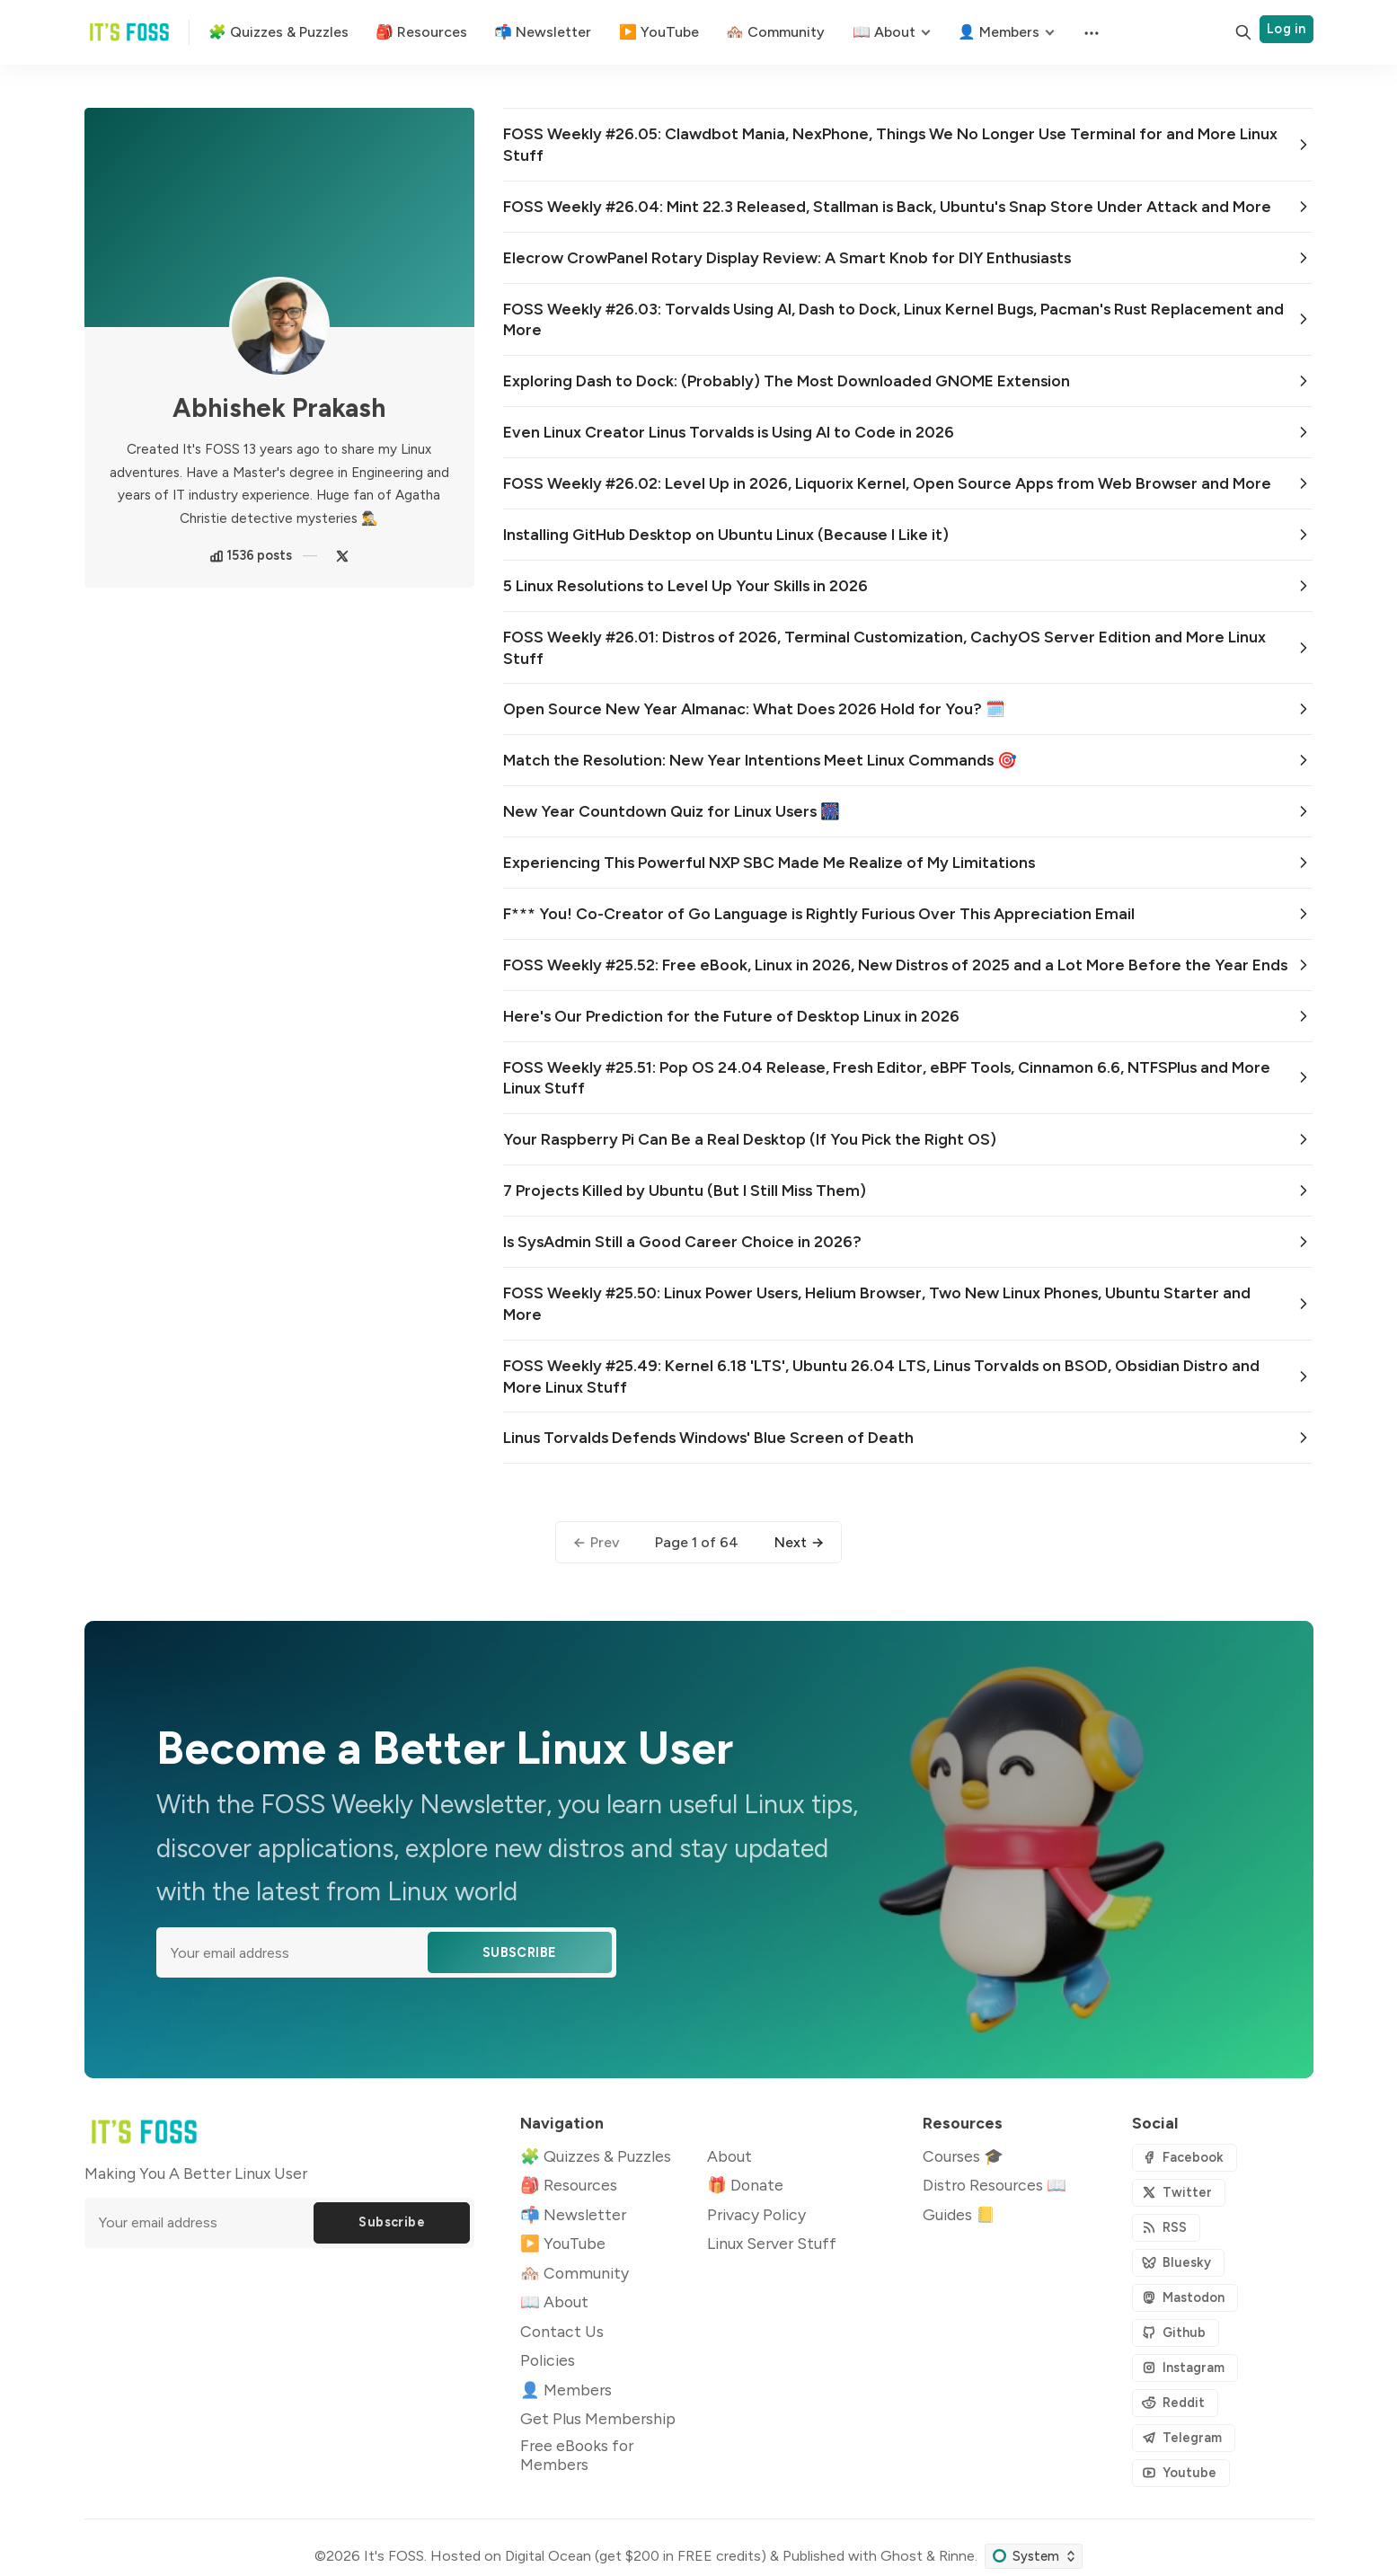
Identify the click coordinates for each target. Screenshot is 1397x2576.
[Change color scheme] (1034, 2556)
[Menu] (1089, 32)
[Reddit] (1175, 2403)
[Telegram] (1183, 2438)
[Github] (1175, 2333)
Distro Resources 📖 (994, 2184)
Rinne (957, 2555)
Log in (1286, 29)
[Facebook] (1184, 2158)
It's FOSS (394, 2555)
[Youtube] (1181, 2473)
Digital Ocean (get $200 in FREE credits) (635, 2555)
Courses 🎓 (963, 2156)
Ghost (901, 2555)
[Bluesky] (1178, 2263)
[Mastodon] (1185, 2298)
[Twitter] (342, 556)
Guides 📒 (959, 2214)
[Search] (1243, 32)
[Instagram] (1185, 2368)
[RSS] (1166, 2228)
